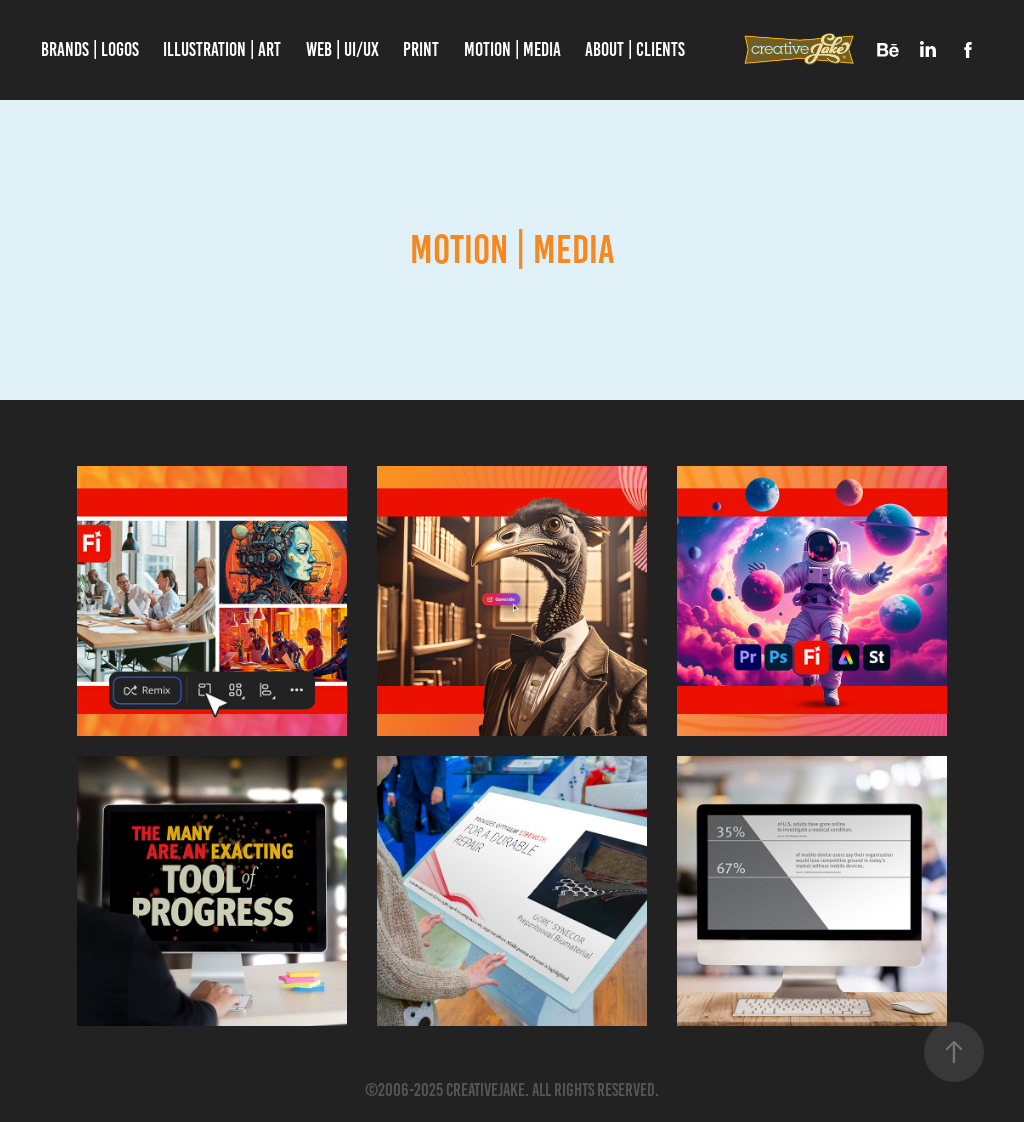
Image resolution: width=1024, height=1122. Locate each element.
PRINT (421, 49)
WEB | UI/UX (342, 49)
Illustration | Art (222, 49)
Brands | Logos (90, 49)
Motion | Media (512, 49)
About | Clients (635, 49)
